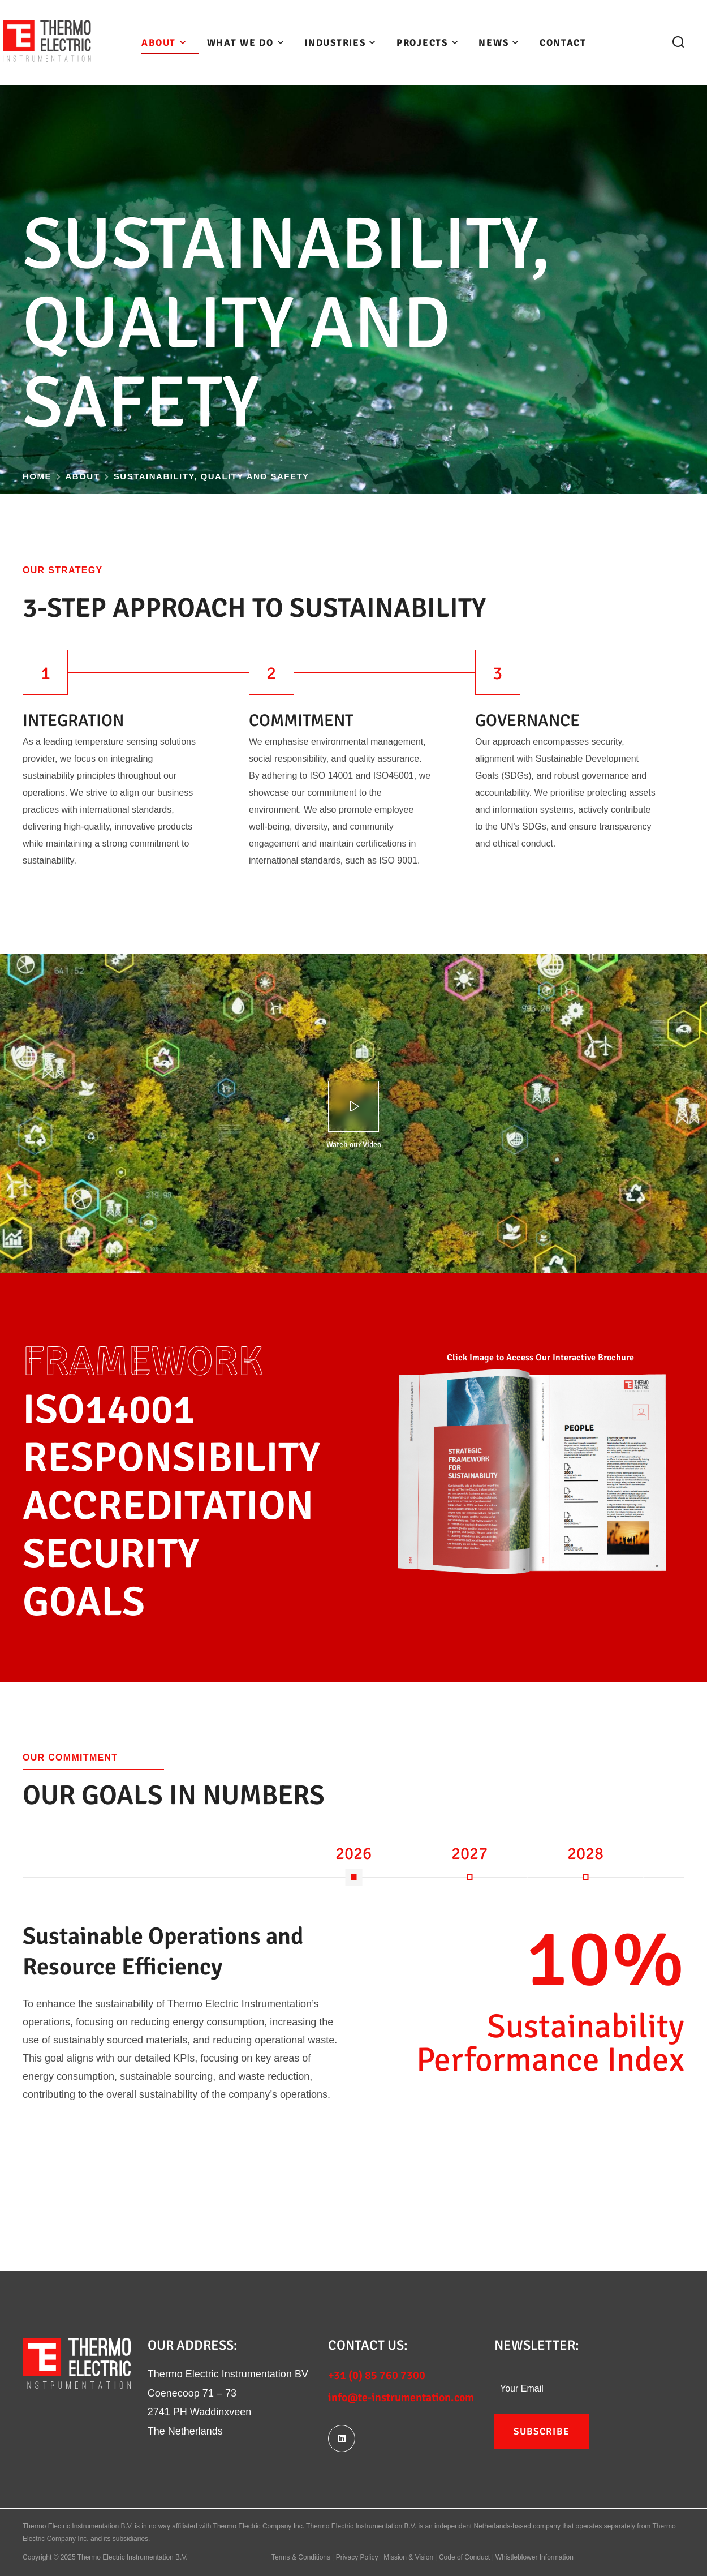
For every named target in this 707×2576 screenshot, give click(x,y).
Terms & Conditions (300, 2557)
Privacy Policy (357, 2557)
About (83, 476)
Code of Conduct (464, 2557)
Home (37, 476)
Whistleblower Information (534, 2557)
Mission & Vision (408, 2557)
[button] (678, 42)
